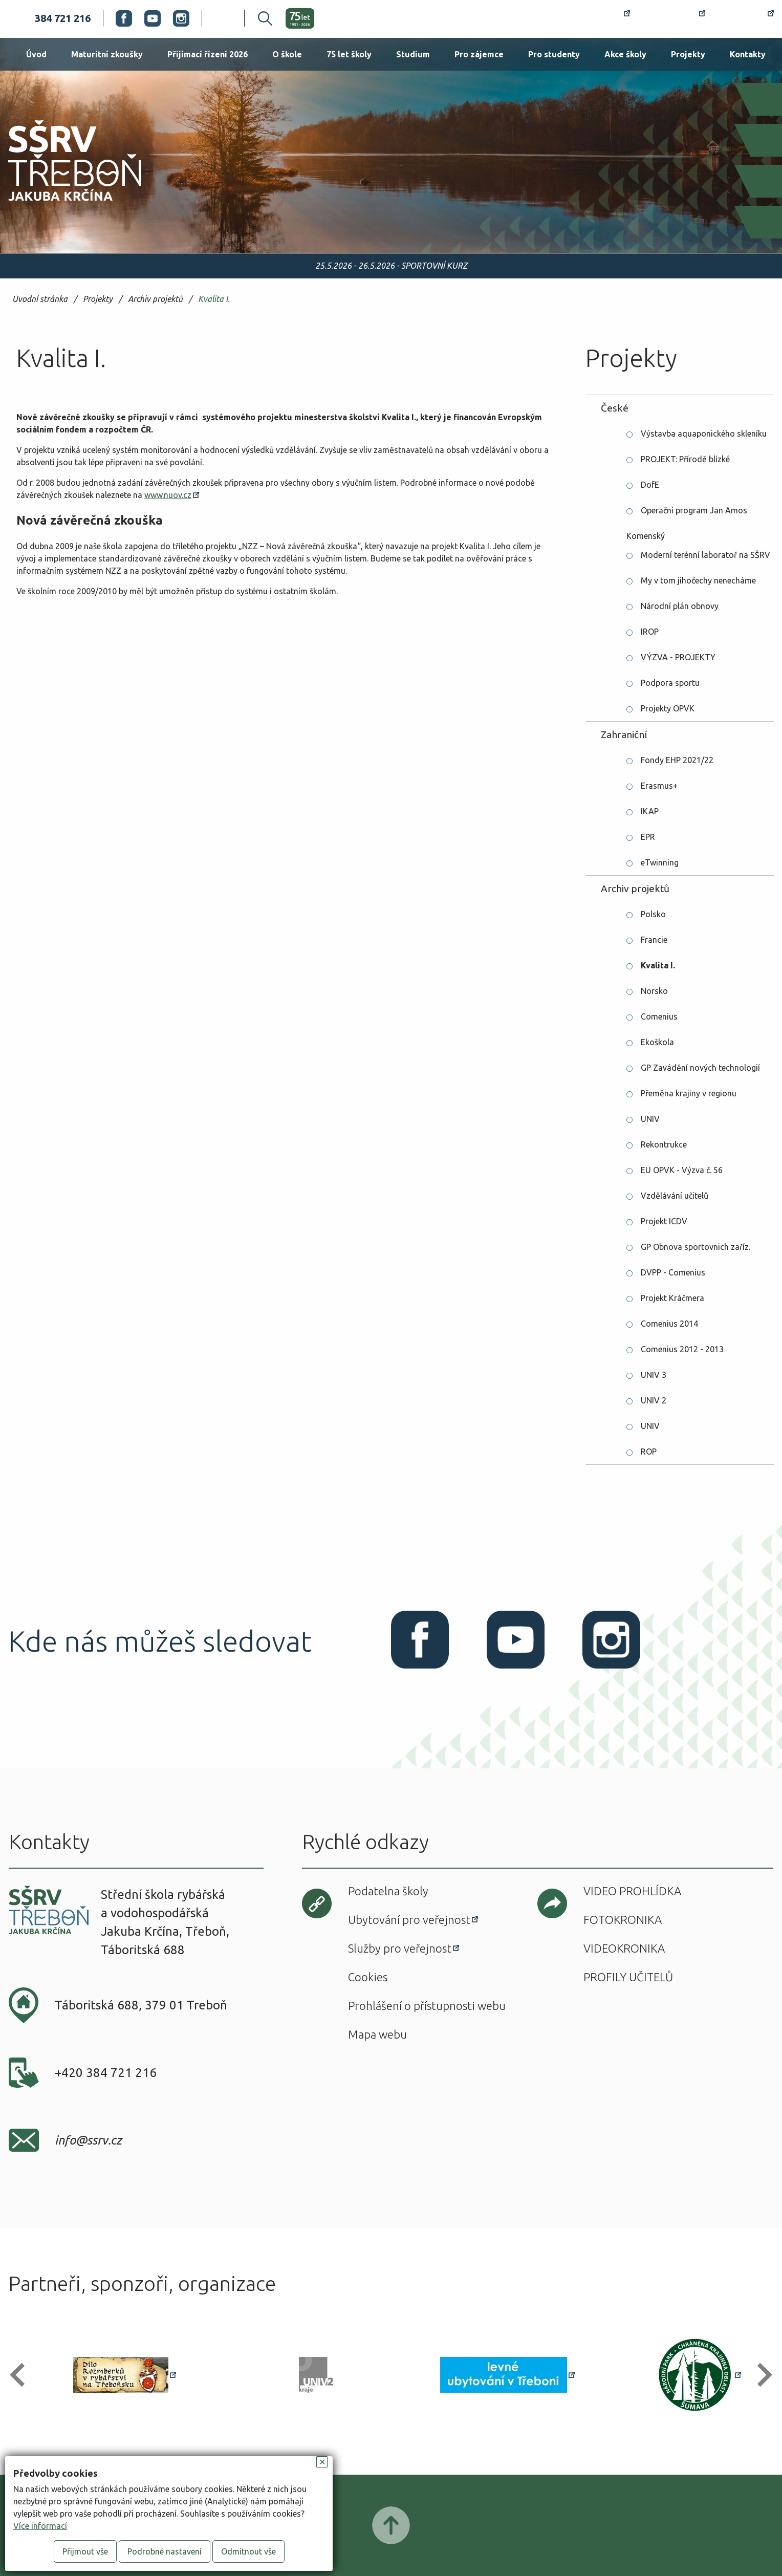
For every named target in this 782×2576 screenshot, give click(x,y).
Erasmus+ (659, 785)
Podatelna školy (388, 1891)
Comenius (659, 1016)
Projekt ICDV (664, 1221)
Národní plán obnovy (680, 606)
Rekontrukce (664, 1144)
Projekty (688, 54)
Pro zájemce (479, 54)
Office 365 (746, 18)
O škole (287, 54)
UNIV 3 (653, 1374)
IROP (650, 631)
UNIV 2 (653, 1400)
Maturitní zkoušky (107, 54)
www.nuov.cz (167, 495)
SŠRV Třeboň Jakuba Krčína (63, 204)
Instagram (181, 18)
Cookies (367, 1977)
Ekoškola (657, 1042)
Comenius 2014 (669, 1323)
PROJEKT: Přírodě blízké (685, 459)
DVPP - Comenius (673, 1272)
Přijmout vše (85, 2551)
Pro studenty (554, 54)
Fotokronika (622, 1919)
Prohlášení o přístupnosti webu (427, 2005)
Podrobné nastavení (164, 2551)
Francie (654, 939)
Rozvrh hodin (593, 18)
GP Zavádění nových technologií (700, 1067)
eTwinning (660, 862)
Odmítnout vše (248, 2551)
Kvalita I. (214, 299)
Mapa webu (377, 2034)
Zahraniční (624, 734)
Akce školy (625, 54)
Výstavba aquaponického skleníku (704, 433)
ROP (649, 1451)
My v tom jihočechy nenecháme (698, 580)
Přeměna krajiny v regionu (688, 1093)
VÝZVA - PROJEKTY (678, 657)
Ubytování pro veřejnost (409, 1919)
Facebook (124, 18)
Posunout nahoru (391, 2525)
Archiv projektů (155, 299)
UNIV (650, 1118)
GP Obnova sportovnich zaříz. (695, 1246)
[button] (22, 2375)
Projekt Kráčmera (672, 1298)
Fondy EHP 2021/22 (677, 760)
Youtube (152, 18)
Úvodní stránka (40, 299)
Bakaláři (673, 18)
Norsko (654, 990)
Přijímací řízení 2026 (207, 54)
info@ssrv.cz (88, 2140)
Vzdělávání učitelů (674, 1195)
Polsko (653, 914)
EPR (648, 836)
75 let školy (349, 54)
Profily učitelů (628, 1977)
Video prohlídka (632, 1891)
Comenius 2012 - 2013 (682, 1349)
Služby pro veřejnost (399, 1948)
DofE (650, 484)
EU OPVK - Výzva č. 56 (682, 1170)
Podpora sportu (670, 682)
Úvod (36, 54)
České (614, 408)
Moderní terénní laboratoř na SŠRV (705, 554)
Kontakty (748, 54)
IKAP (650, 811)
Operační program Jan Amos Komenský (686, 514)
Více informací (40, 2525)
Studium (413, 54)
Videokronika (624, 1948)
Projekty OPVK (667, 708)
